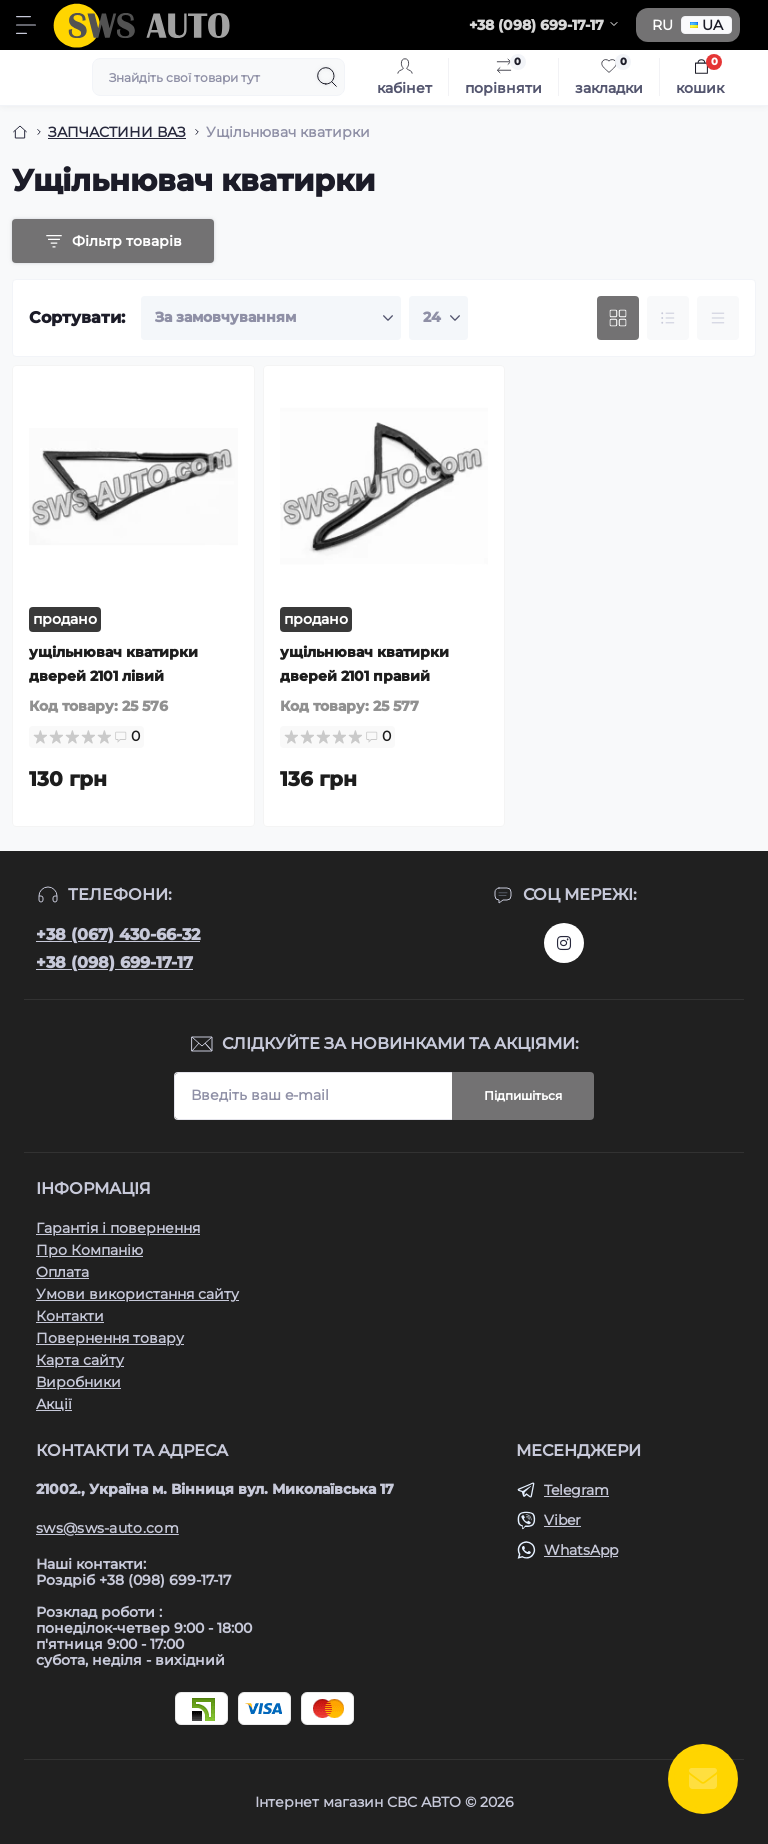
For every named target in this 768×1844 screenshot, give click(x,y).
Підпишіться (523, 1095)
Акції (54, 1404)
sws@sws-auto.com (107, 1528)
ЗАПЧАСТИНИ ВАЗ (117, 132)
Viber (562, 1520)
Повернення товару (110, 1338)
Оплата (62, 1272)
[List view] (668, 318)
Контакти (70, 1316)
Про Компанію (89, 1250)
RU (662, 25)
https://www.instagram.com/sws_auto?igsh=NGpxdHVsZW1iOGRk (564, 943)
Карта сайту (80, 1360)
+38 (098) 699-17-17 (114, 962)
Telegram (576, 1490)
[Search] (327, 77)
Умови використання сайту (137, 1294)
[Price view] (718, 318)
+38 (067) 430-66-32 (118, 934)
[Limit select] (438, 318)
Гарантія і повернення (118, 1228)
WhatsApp (581, 1550)
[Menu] (26, 25)
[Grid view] (618, 318)
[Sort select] (271, 318)
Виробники (78, 1382)
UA (706, 25)
